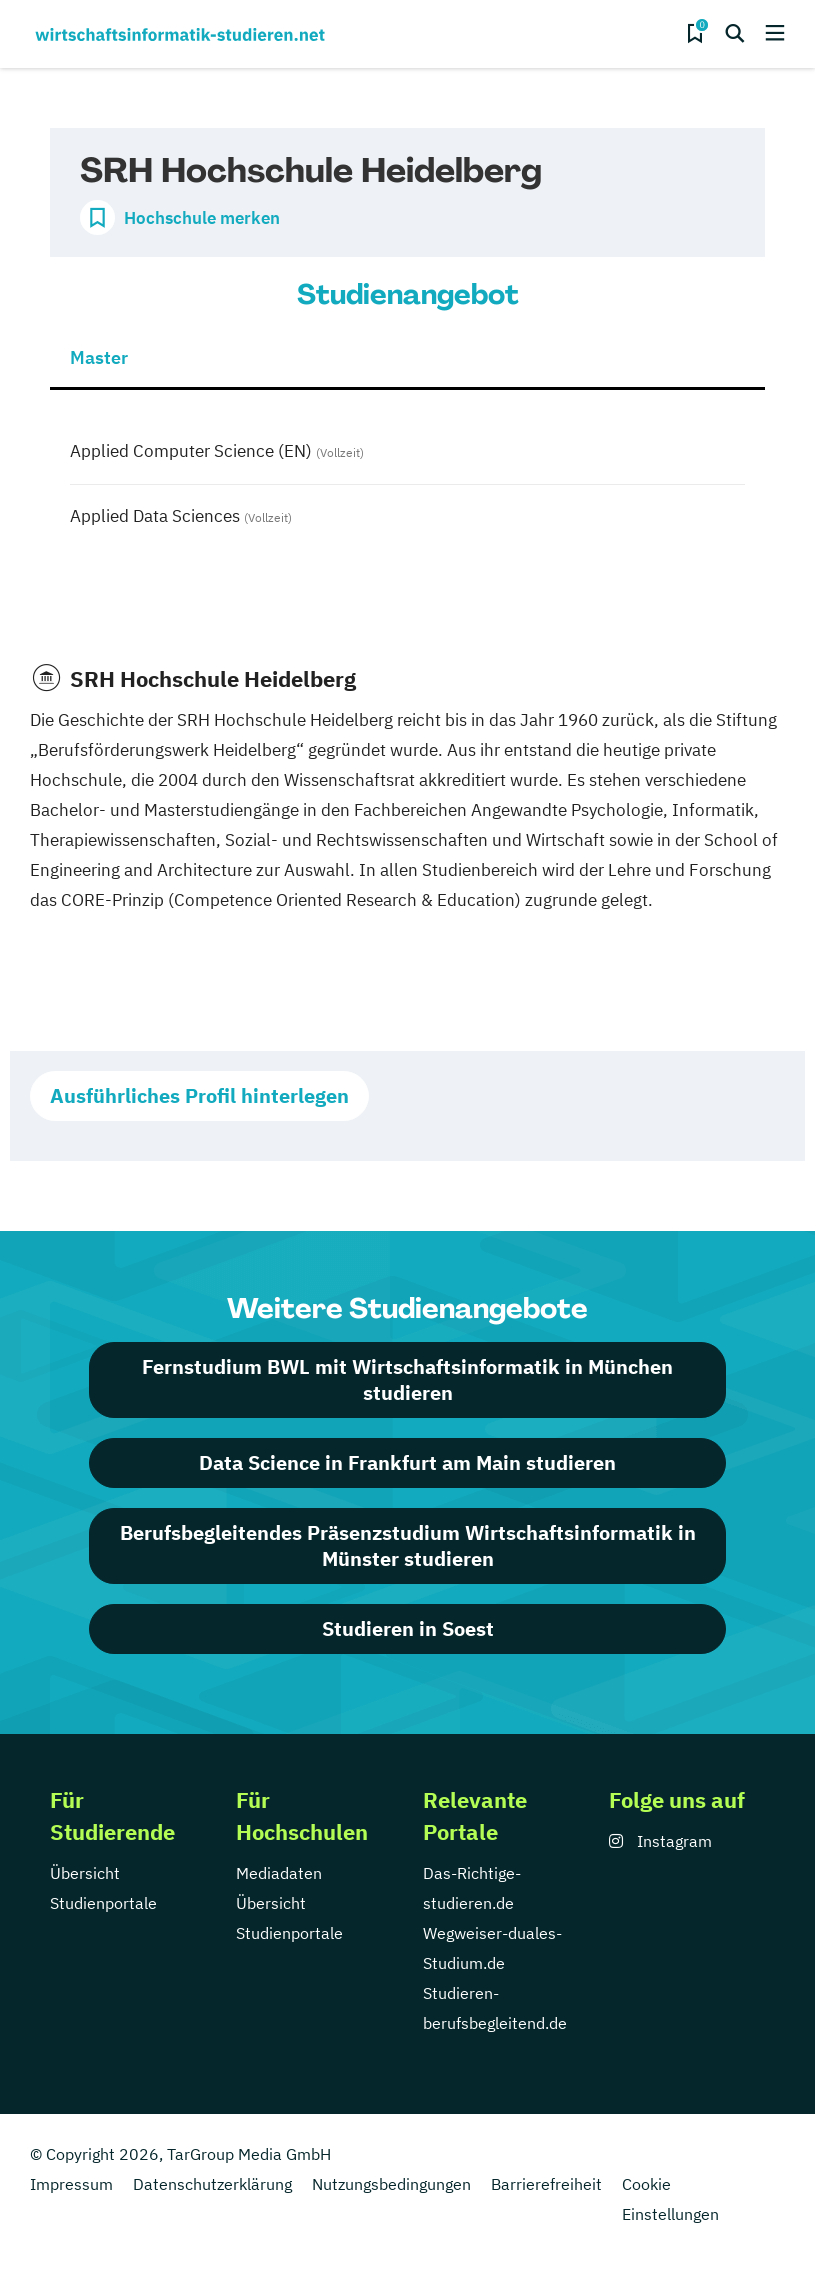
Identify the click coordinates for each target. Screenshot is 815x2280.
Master (99, 357)
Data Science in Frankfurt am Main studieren (407, 1462)
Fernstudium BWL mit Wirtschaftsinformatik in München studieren (407, 1379)
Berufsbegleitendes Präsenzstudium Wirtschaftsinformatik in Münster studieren (408, 1545)
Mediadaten (279, 1873)
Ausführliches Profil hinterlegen (199, 1095)
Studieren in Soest (408, 1628)
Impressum (71, 2184)
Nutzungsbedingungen (391, 2184)
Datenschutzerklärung (212, 2184)
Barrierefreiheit (546, 2184)
